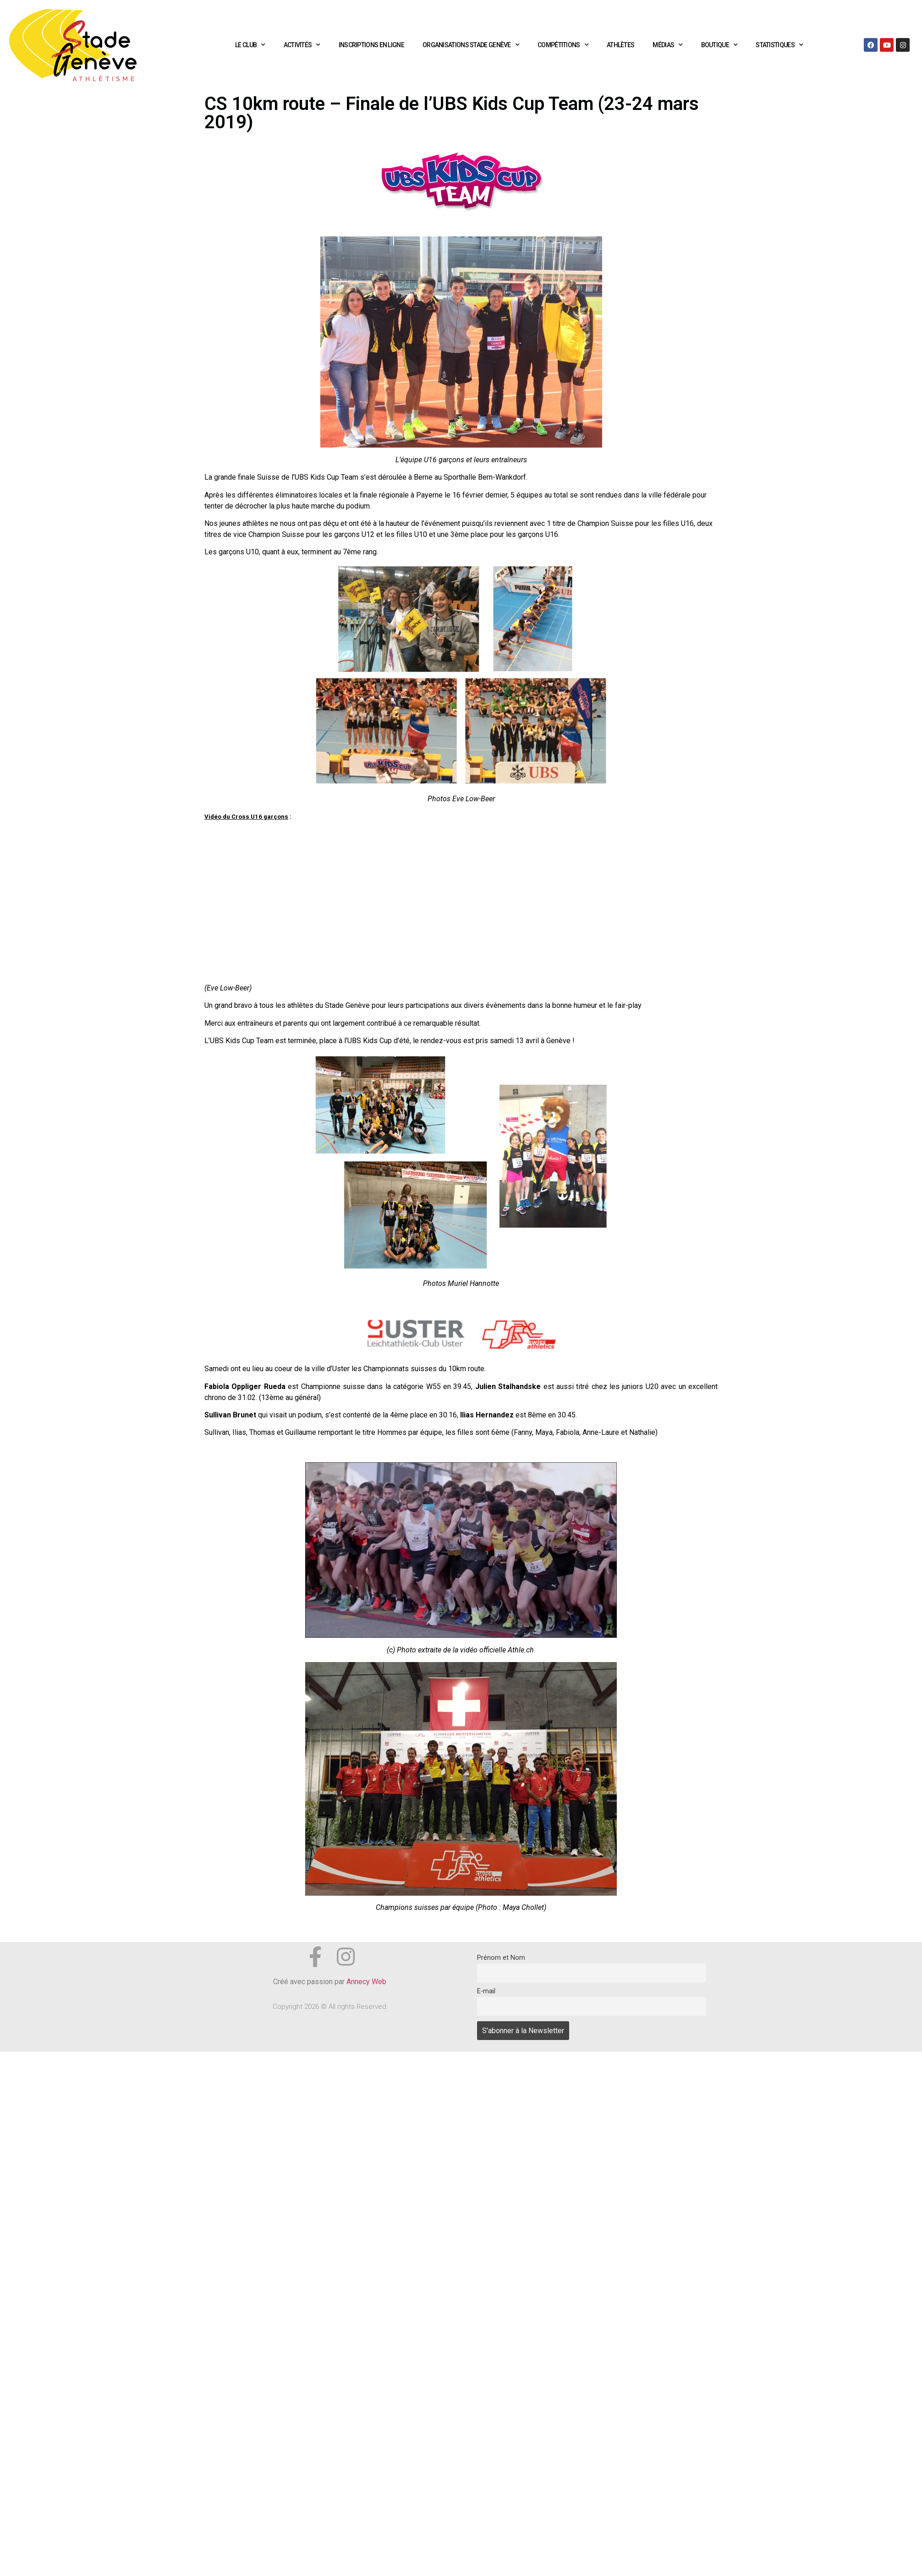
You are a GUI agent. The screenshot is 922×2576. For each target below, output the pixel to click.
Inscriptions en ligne (371, 45)
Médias (667, 45)
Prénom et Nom (501, 1958)
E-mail (486, 1991)
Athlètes (620, 45)
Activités (302, 45)
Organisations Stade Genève (471, 45)
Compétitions (563, 45)
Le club (250, 45)
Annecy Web (367, 1981)
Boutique (719, 45)
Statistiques (779, 45)
